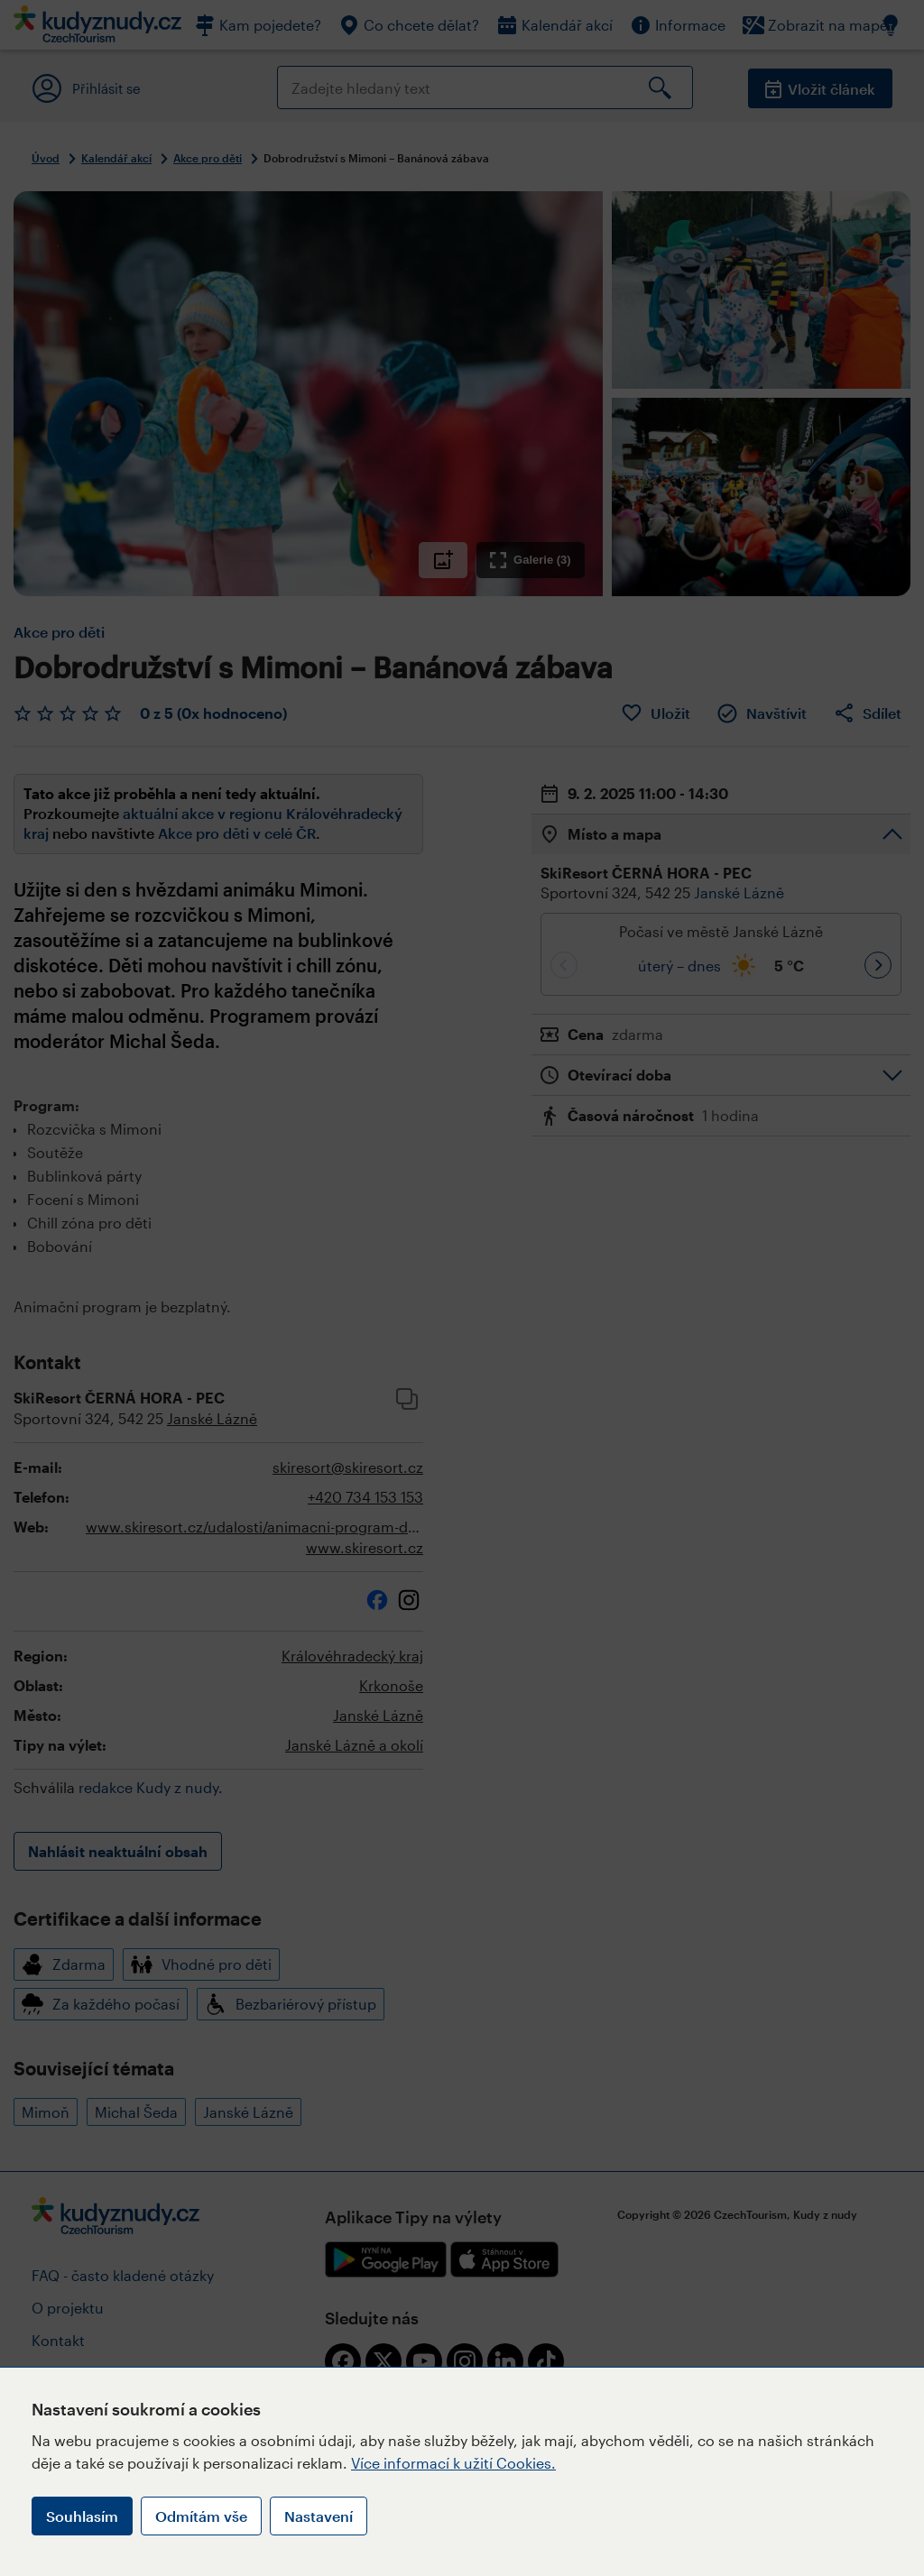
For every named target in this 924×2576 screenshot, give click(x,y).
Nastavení (318, 2516)
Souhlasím (82, 2516)
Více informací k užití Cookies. (453, 2462)
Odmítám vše (201, 2516)
